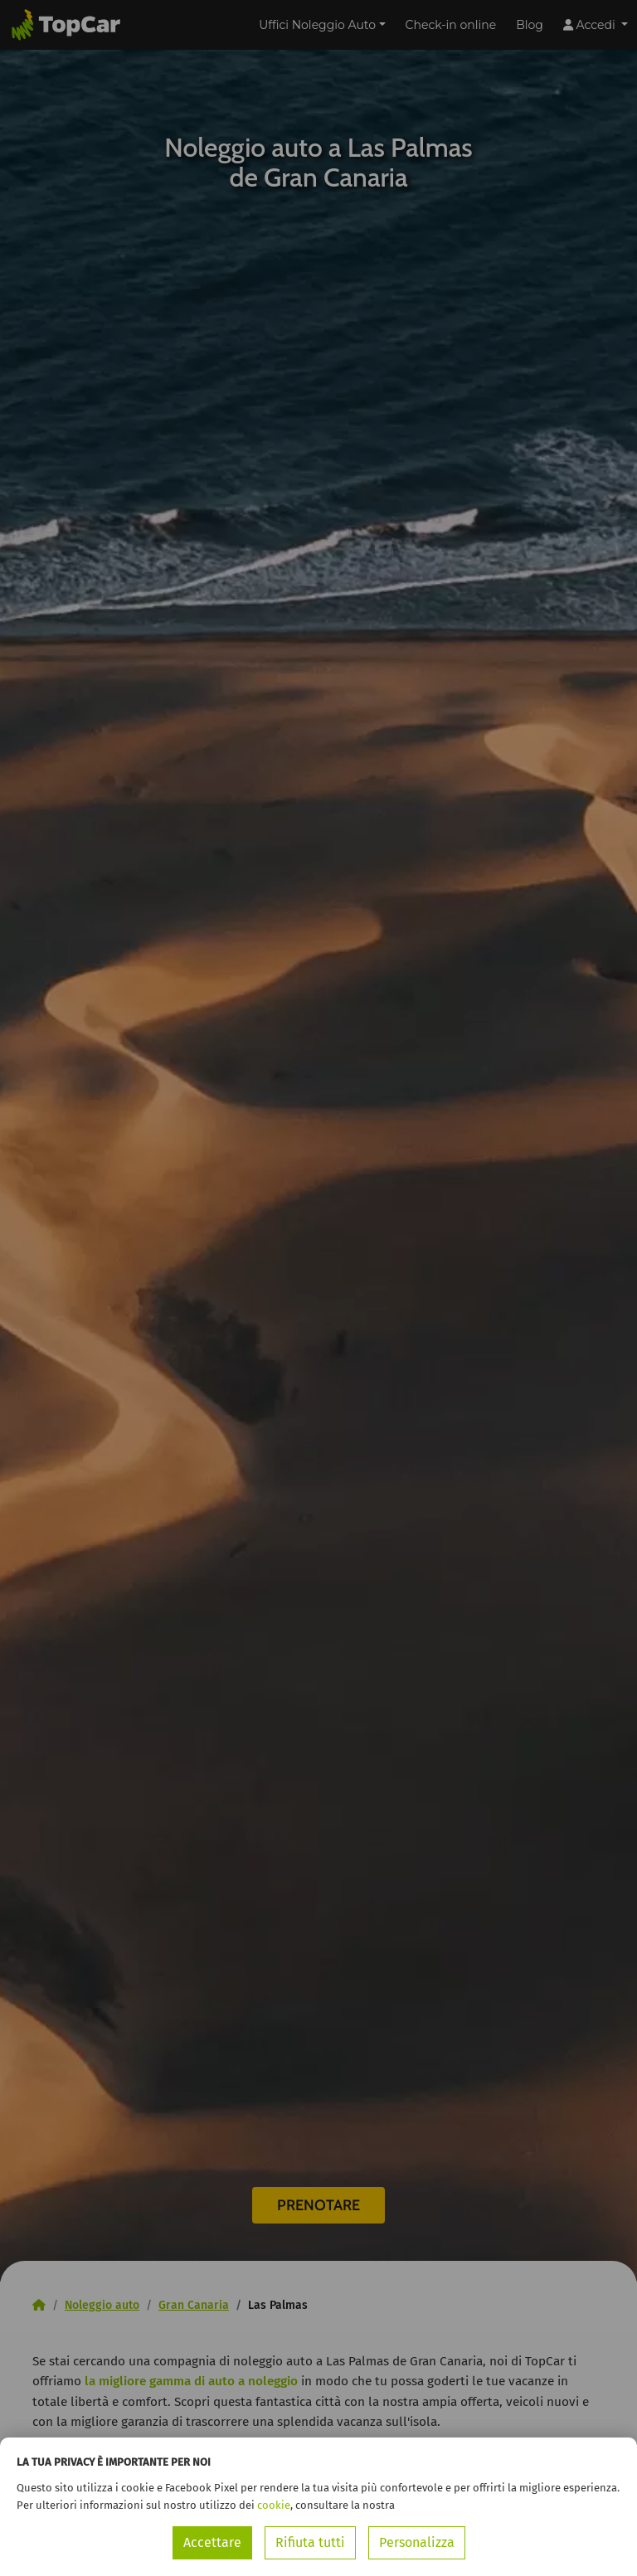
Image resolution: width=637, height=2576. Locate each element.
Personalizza (417, 2542)
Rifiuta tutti (310, 2542)
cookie (273, 2505)
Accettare (212, 2542)
